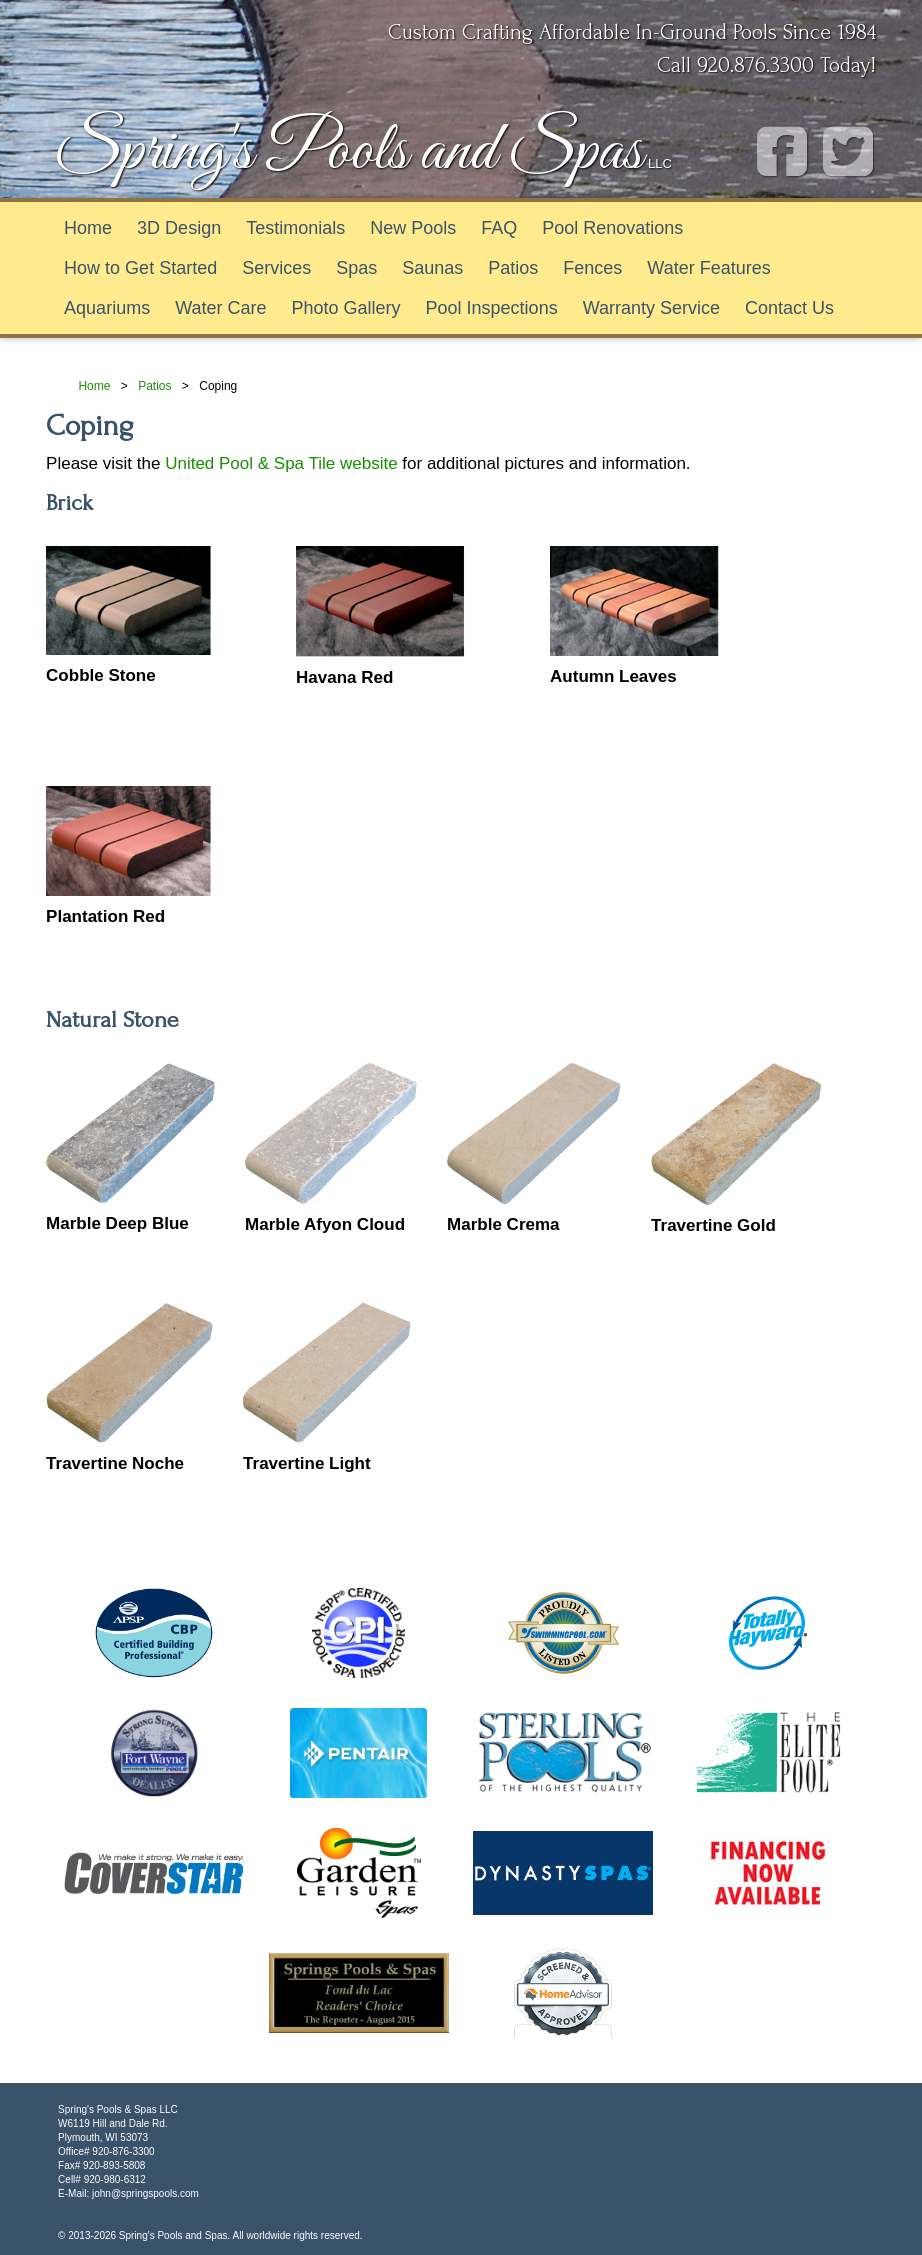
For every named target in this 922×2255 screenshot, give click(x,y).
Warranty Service (651, 308)
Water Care (220, 308)
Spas (356, 268)
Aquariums (107, 308)
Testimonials (295, 228)
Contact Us (789, 308)
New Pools (413, 228)
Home (88, 228)
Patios (513, 268)
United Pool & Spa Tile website (281, 463)
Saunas (432, 268)
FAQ (499, 228)
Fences (592, 268)
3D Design (179, 228)
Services (276, 268)
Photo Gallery (346, 308)
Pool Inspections (492, 308)
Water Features (708, 268)
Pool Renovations (612, 228)
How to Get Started (140, 268)
